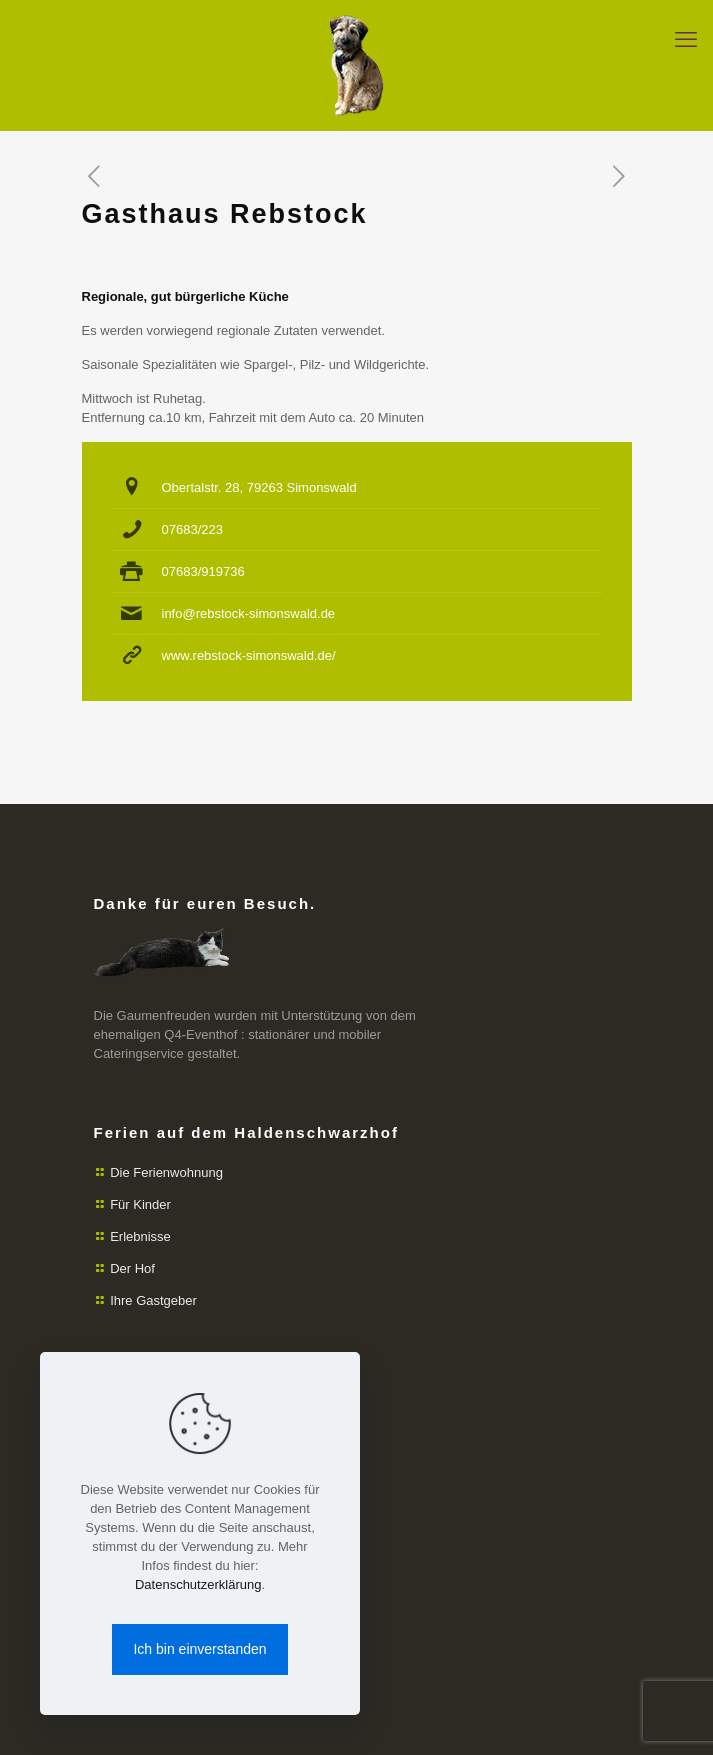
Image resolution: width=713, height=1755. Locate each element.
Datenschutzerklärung (198, 1584)
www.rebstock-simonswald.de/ (249, 655)
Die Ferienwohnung (166, 1172)
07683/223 (192, 529)
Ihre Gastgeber (153, 1300)
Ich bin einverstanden (199, 1649)
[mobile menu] (686, 40)
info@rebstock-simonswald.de (249, 613)
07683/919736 (203, 571)
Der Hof (132, 1268)
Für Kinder (140, 1204)
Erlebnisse (140, 1236)
